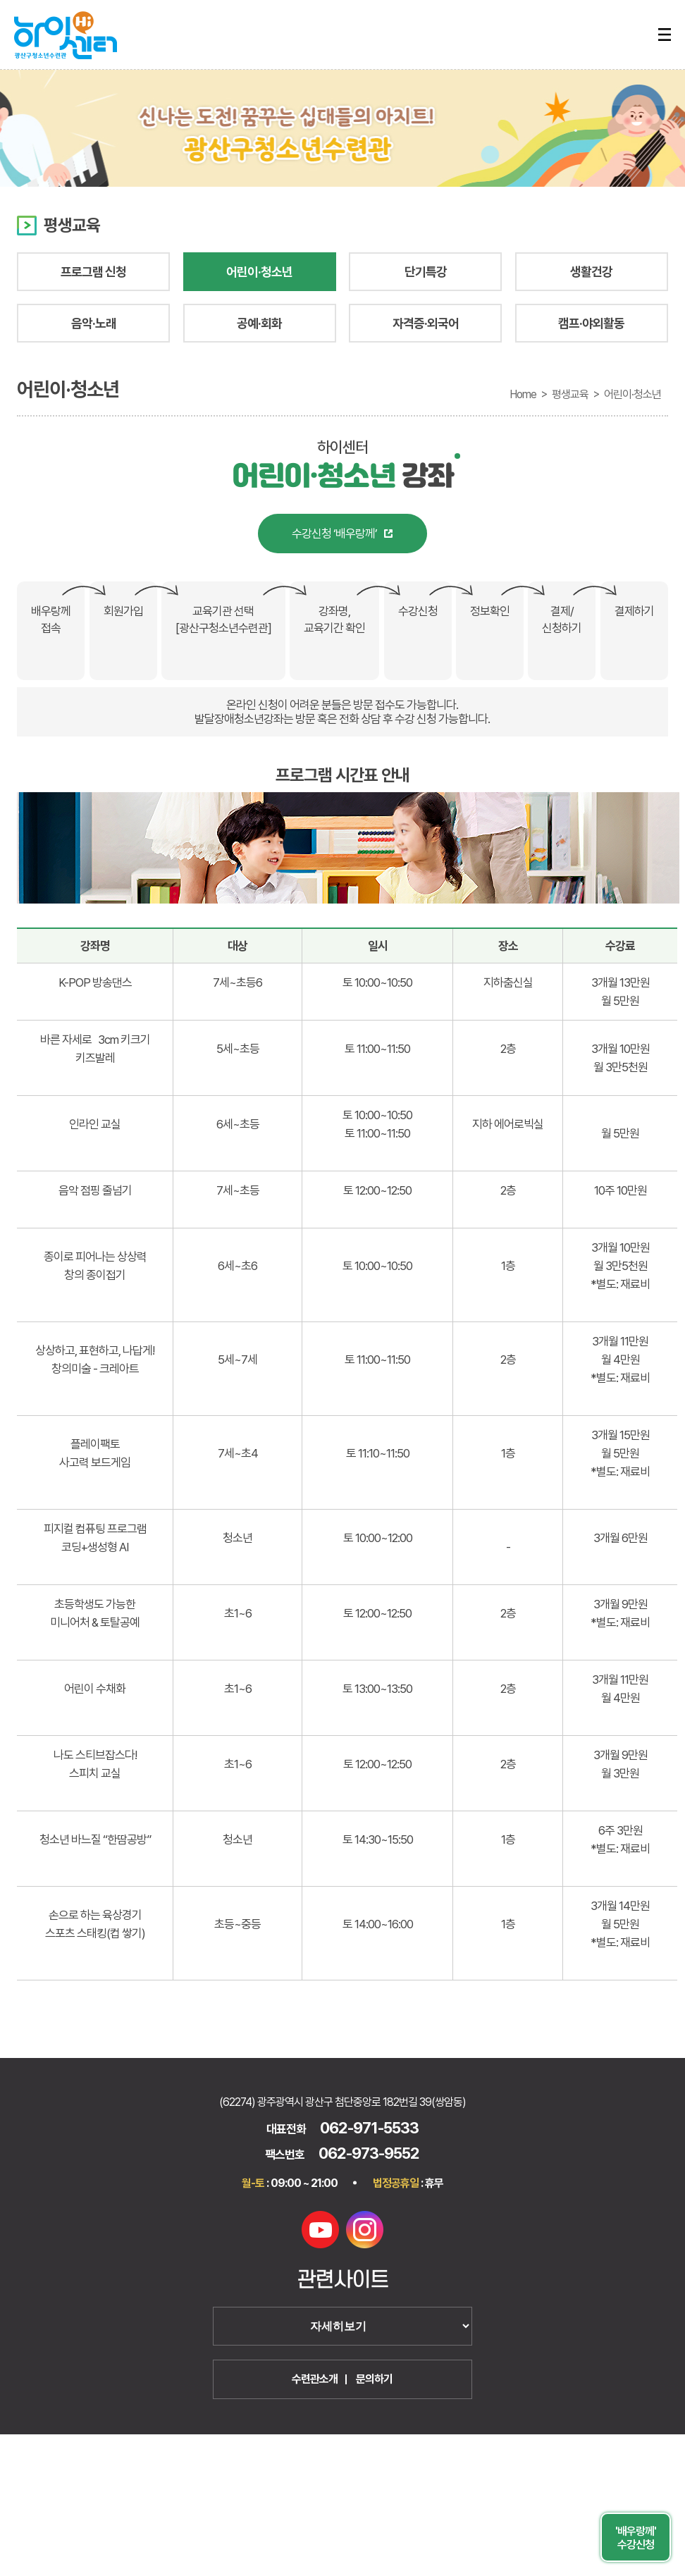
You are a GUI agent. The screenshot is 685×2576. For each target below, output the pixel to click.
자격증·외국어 (426, 323)
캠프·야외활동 (591, 323)
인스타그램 (364, 2229)
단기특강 (426, 271)
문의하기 (374, 2379)
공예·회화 (259, 323)
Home (523, 394)
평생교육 (570, 394)
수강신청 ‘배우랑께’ (334, 533)
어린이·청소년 (259, 271)
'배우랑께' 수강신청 (635, 2538)
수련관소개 (315, 2379)
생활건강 (591, 271)
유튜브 (320, 2229)
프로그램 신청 (93, 271)
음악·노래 (93, 323)
